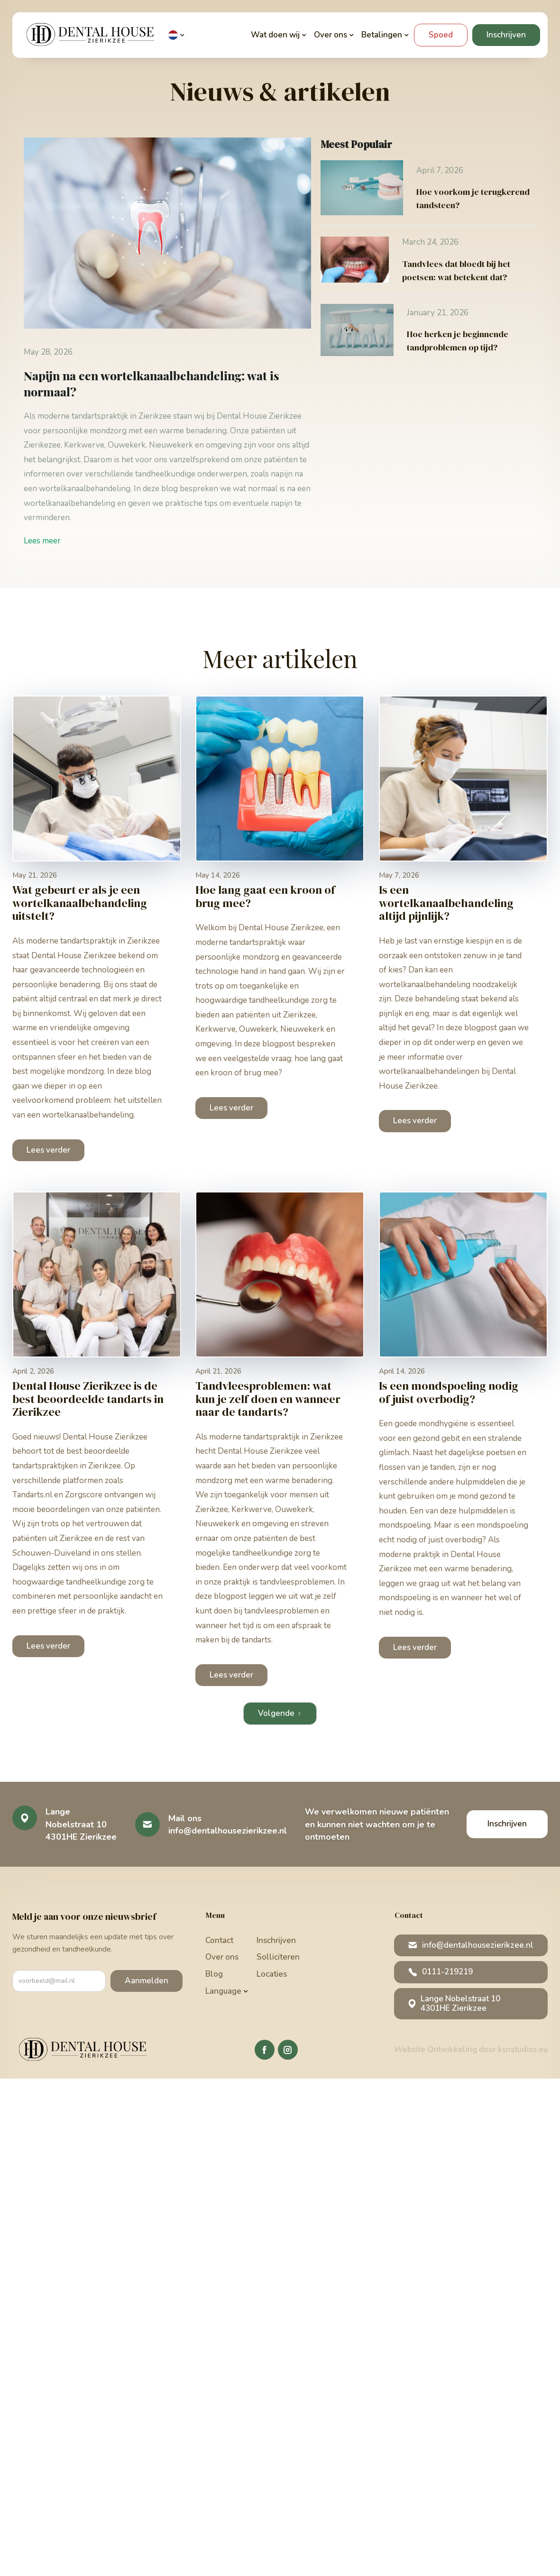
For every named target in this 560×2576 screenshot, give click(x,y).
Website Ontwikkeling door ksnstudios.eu (471, 2049)
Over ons (222, 1957)
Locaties (272, 1974)
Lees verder (48, 1150)
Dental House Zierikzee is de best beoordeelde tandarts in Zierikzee (88, 1399)
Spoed (441, 34)
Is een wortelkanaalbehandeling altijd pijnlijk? (446, 903)
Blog (214, 1974)
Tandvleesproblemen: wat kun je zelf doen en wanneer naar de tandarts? (267, 1399)
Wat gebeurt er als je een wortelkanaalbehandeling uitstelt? (79, 903)
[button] (176, 35)
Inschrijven (506, 34)
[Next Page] (280, 1713)
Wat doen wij (275, 34)
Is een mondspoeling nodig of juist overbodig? (448, 1392)
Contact (219, 1940)
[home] (92, 35)
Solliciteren (278, 1957)
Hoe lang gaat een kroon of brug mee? (265, 896)
